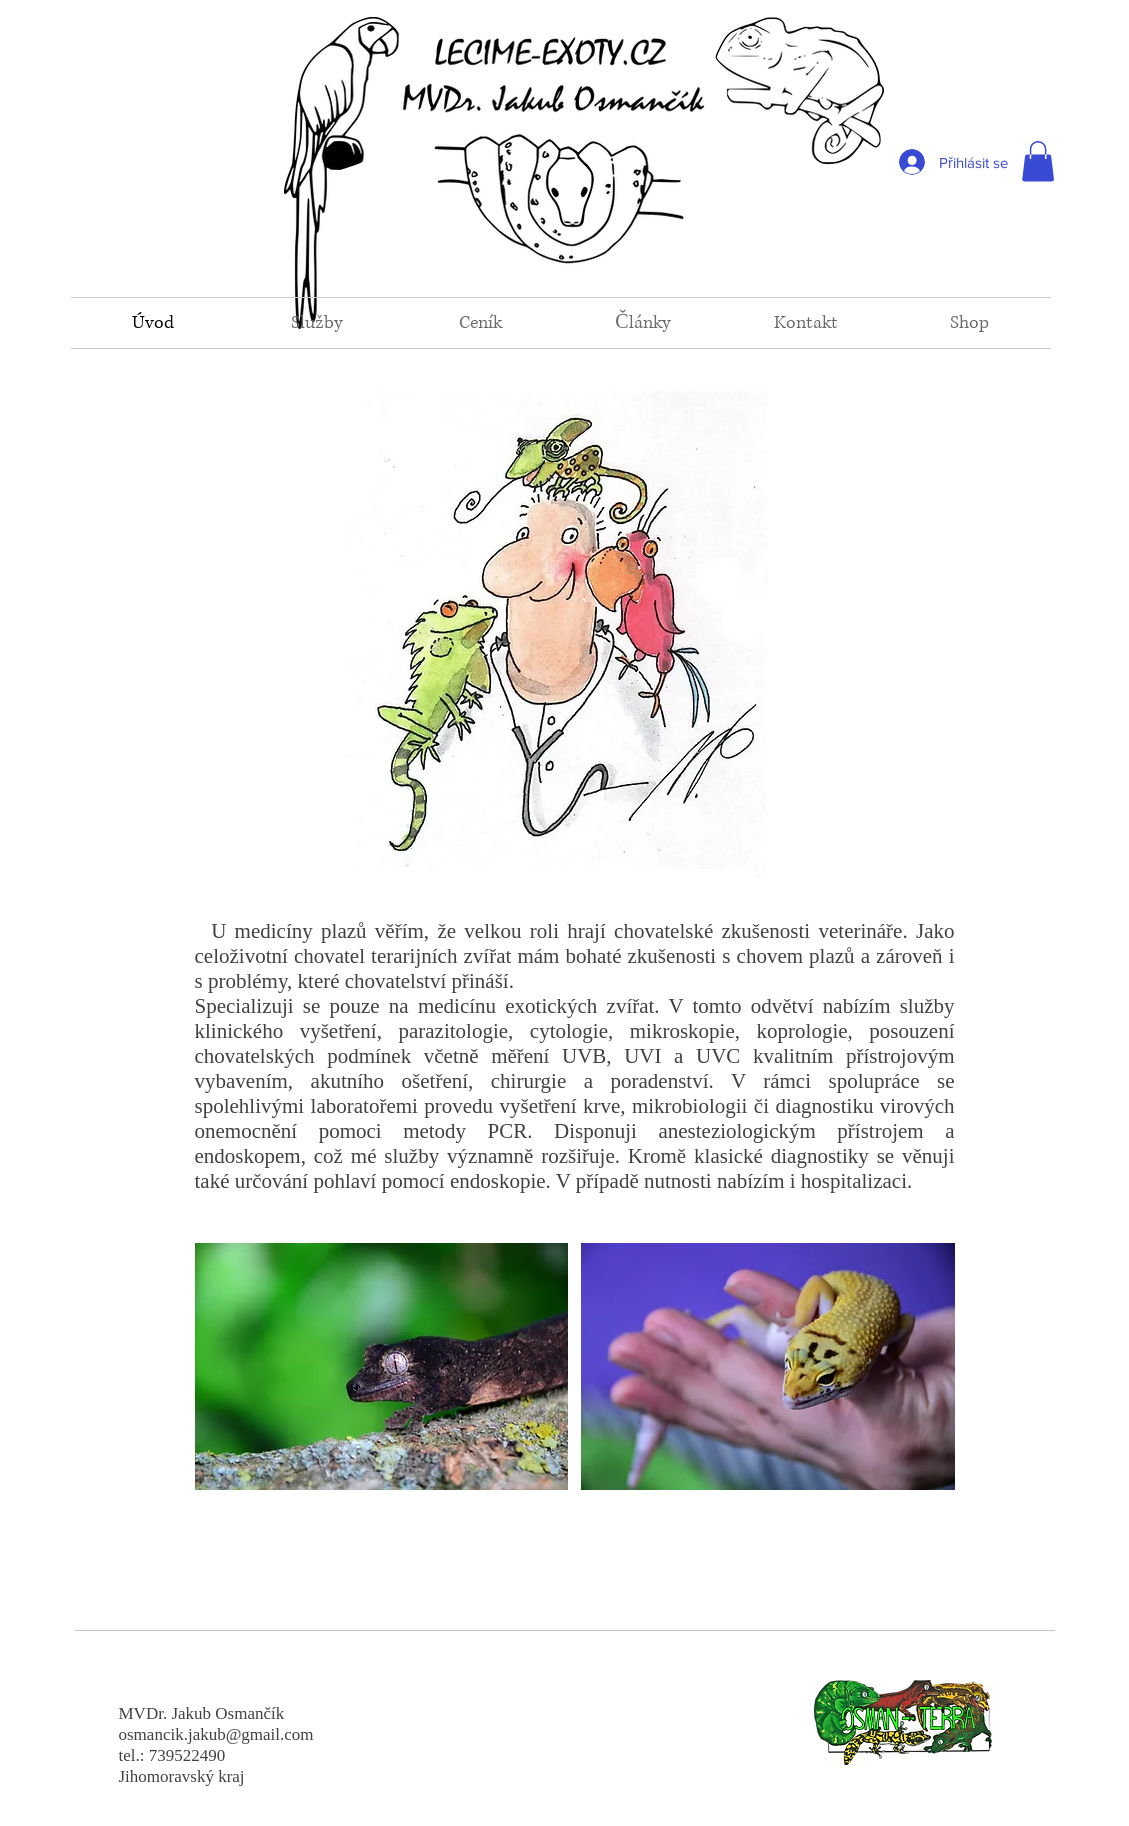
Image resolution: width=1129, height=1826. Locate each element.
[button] (1038, 161)
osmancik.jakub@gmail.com (216, 1734)
